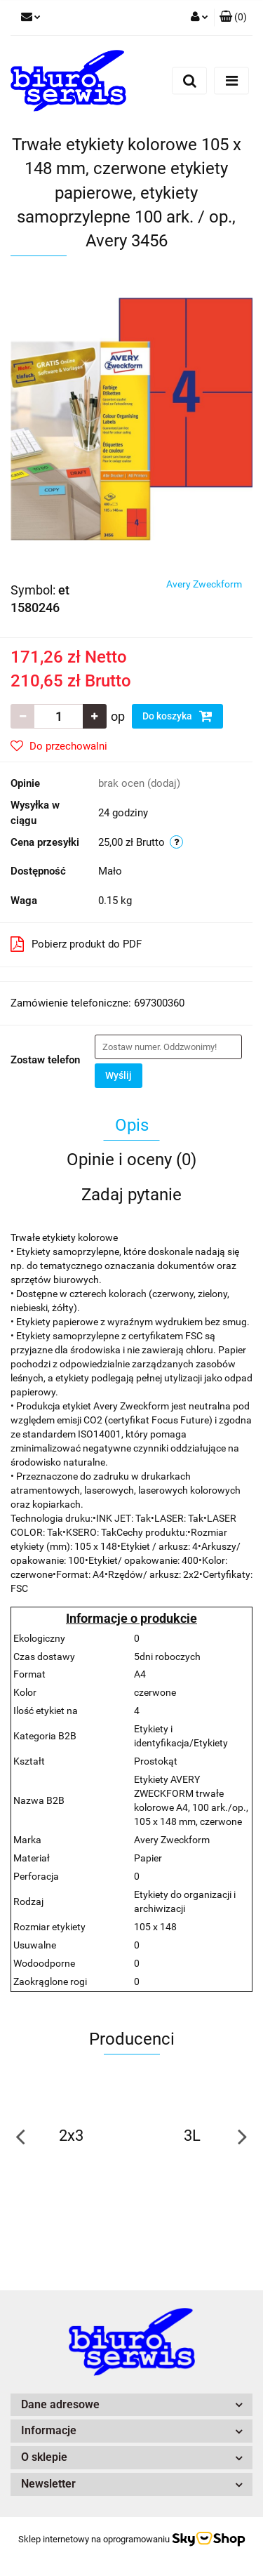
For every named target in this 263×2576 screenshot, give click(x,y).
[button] (233, 17)
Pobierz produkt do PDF (76, 944)
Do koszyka (177, 716)
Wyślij (118, 1075)
